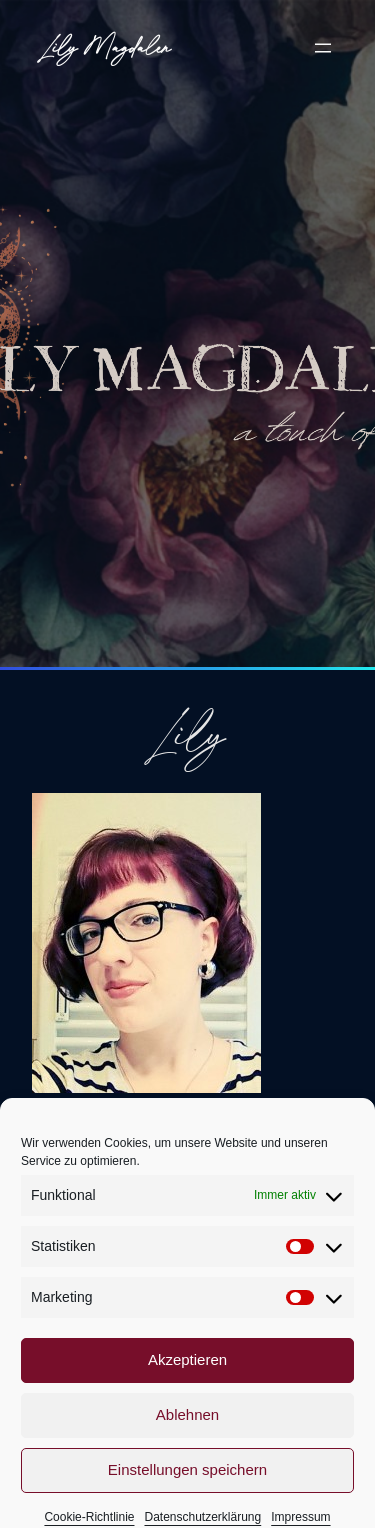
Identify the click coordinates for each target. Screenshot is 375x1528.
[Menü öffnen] (323, 48)
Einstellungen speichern (187, 1489)
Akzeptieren (187, 1379)
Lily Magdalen (105, 46)
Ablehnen (187, 1434)
